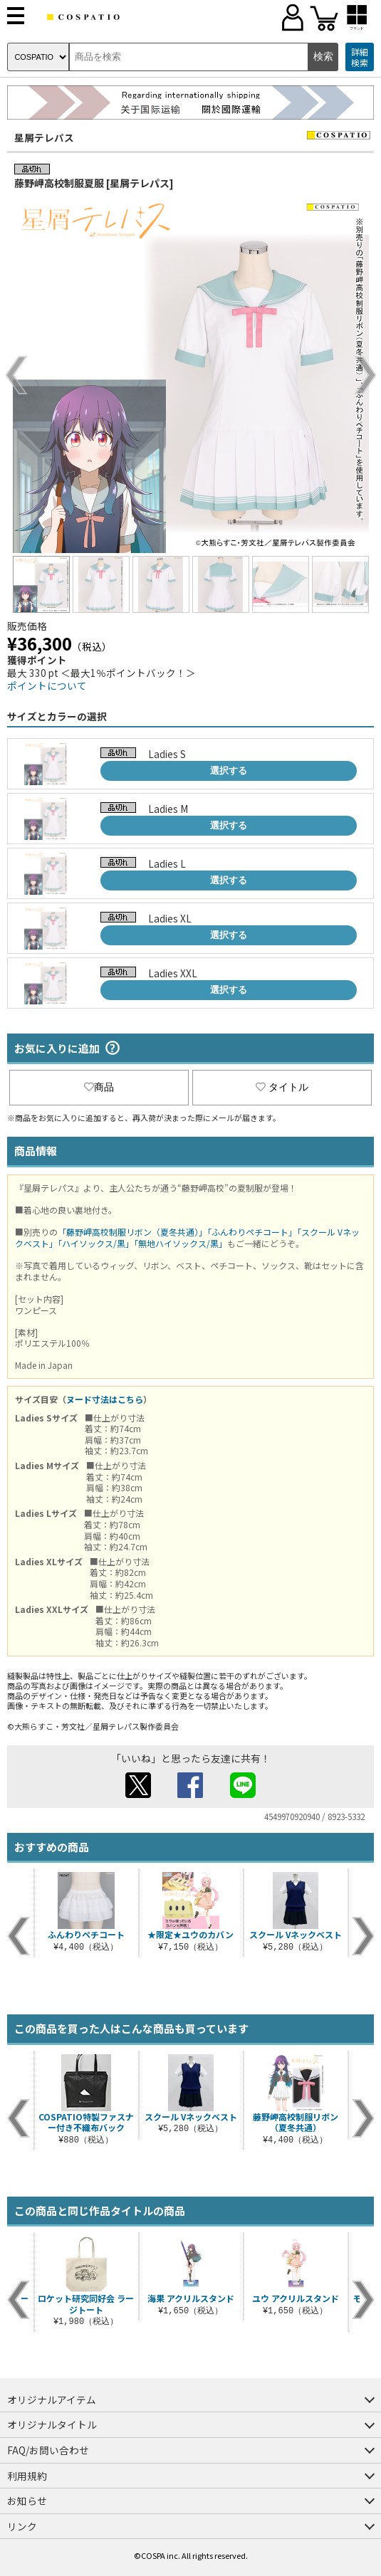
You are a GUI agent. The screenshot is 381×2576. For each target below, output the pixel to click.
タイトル (282, 1087)
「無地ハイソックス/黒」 (180, 1243)
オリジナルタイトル (52, 2424)
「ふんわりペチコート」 (252, 1232)
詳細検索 (359, 57)
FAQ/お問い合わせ (48, 2450)
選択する (228, 770)
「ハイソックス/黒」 (96, 1243)
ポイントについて (47, 685)
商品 (99, 1087)
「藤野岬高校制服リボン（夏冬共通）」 (132, 1232)
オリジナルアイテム (51, 2399)
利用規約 (27, 2476)
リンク (22, 2526)
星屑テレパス (44, 137)
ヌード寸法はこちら (104, 1399)
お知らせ (27, 2500)
